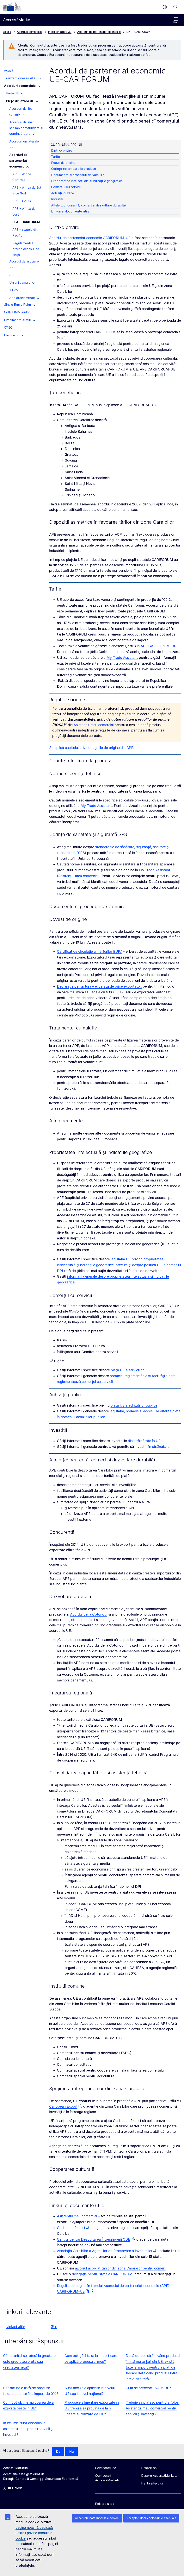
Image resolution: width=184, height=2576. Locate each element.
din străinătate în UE (144, 1441)
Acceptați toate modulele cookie (97, 2518)
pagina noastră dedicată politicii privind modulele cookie (34, 2533)
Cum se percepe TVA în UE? (148, 2388)
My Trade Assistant (122, 657)
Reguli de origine (63, 163)
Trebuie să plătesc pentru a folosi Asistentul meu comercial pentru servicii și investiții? (152, 2408)
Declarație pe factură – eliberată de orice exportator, (99, 986)
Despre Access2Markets (159, 2476)
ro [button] (164, 7)
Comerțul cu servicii (66, 187)
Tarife (55, 157)
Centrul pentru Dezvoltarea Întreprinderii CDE (93, 2239)
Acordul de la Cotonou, (88, 1614)
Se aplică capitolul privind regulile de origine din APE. (91, 748)
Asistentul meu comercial (94, 725)
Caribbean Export (63, 2106)
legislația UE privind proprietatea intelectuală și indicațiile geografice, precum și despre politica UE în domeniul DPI (119, 1265)
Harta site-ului (152, 2483)
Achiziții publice (62, 193)
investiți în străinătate (152, 1447)
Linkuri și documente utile (70, 211)
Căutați (175, 7)
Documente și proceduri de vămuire (77, 175)
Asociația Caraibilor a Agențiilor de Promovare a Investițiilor (104, 2251)
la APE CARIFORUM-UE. (157, 646)
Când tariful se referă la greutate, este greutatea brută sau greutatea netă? (30, 2361)
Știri (54, 2326)
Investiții (57, 199)
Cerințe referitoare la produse (73, 169)
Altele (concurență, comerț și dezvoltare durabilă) (88, 205)
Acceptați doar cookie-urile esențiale (151, 2518)
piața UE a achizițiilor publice (134, 1405)
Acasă (7, 31)
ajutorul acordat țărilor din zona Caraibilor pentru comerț (120, 2268)
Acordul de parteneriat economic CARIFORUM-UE (90, 238)
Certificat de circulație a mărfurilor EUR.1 (89, 951)
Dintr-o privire (61, 150)
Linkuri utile (15, 2326)
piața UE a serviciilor (127, 1370)
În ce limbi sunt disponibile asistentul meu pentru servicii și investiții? (28, 2429)
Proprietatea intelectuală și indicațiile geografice (87, 181)
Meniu (176, 20)
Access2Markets (15, 2468)
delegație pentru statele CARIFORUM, (102, 2274)
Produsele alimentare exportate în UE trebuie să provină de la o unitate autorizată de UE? (91, 2408)
